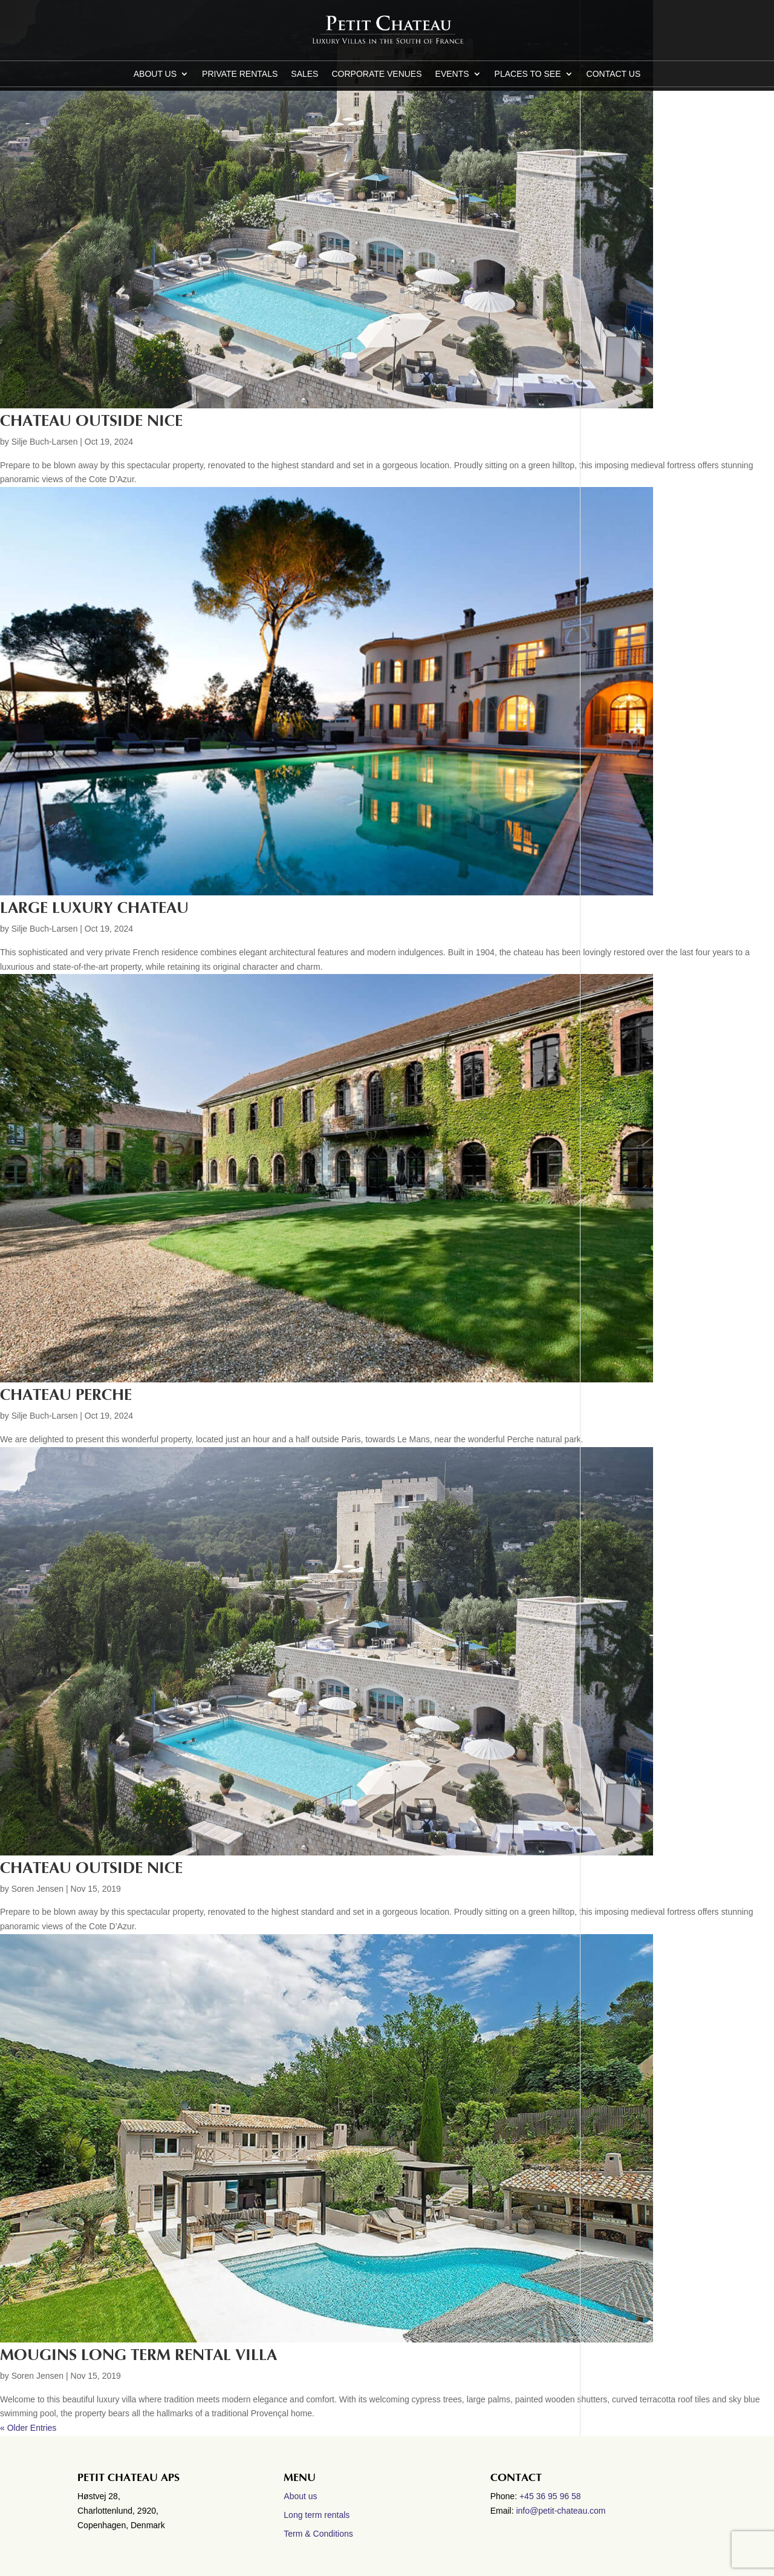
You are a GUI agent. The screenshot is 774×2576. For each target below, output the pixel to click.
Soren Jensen (37, 1889)
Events (452, 74)
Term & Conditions (318, 2533)
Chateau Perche (66, 1395)
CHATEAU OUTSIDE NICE (91, 1868)
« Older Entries (28, 2428)
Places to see (528, 74)
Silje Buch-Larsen (44, 441)
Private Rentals (240, 74)
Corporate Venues (376, 74)
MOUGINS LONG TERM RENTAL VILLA (138, 2355)
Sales (304, 74)
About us (155, 74)
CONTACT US (614, 74)
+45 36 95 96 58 (551, 2496)
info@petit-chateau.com (560, 2511)
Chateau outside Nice (91, 421)
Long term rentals (317, 2515)
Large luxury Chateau (94, 908)
